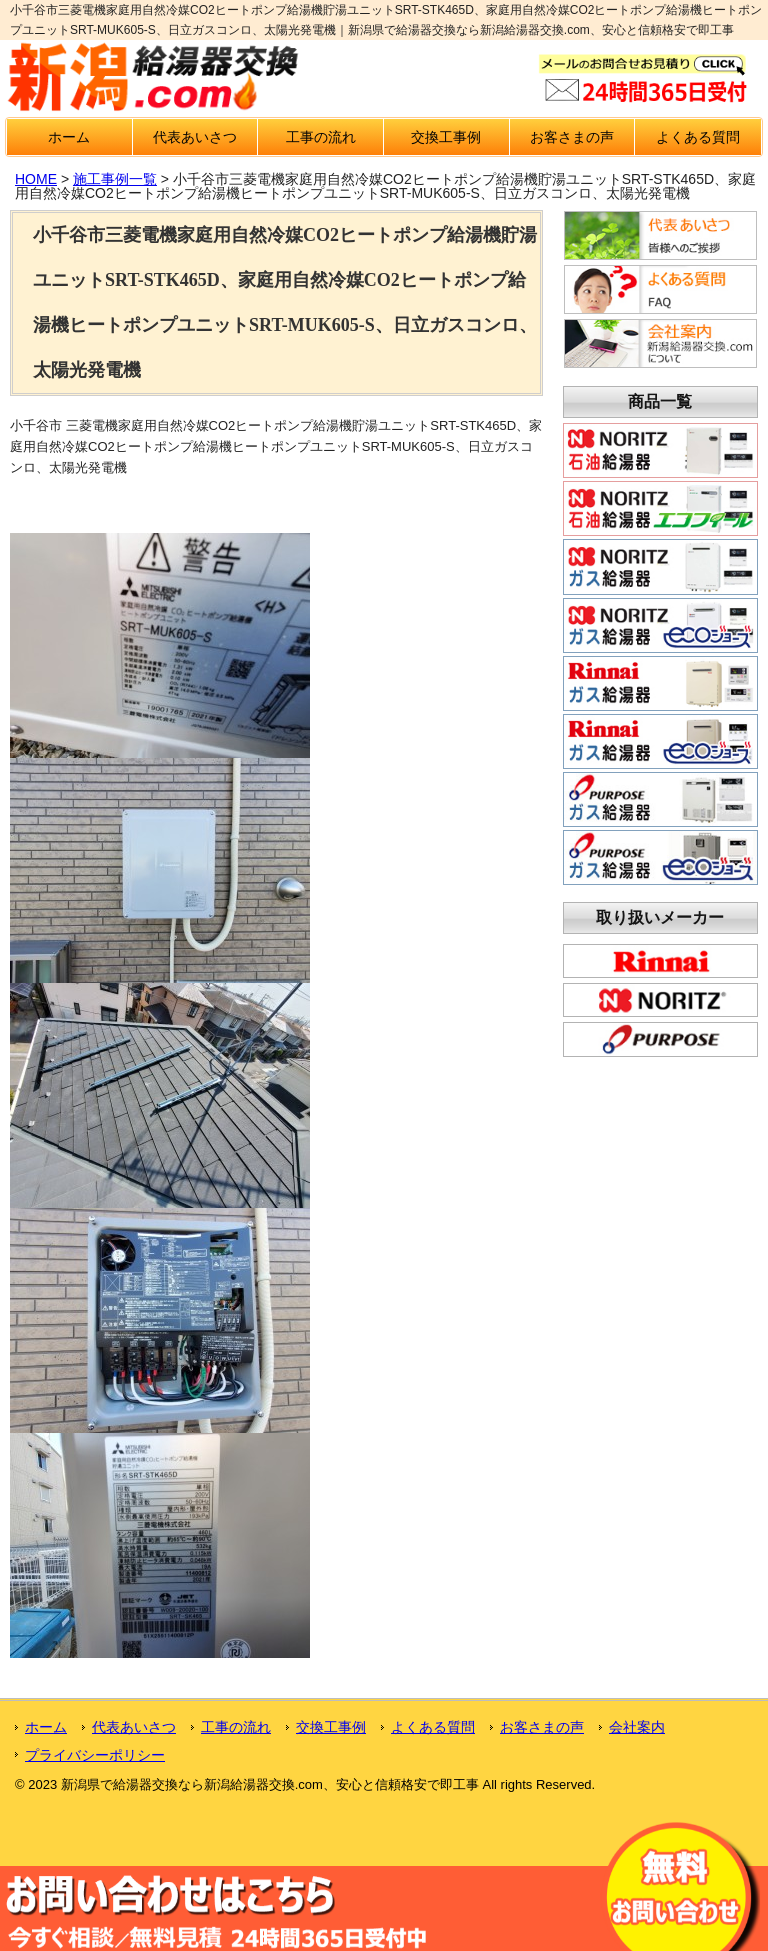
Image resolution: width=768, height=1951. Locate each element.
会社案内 (637, 1727)
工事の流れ (321, 137)
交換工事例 (446, 137)
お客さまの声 (572, 137)
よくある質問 (698, 137)
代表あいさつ (195, 137)
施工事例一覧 (115, 179)
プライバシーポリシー (95, 1755)
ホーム (69, 137)
